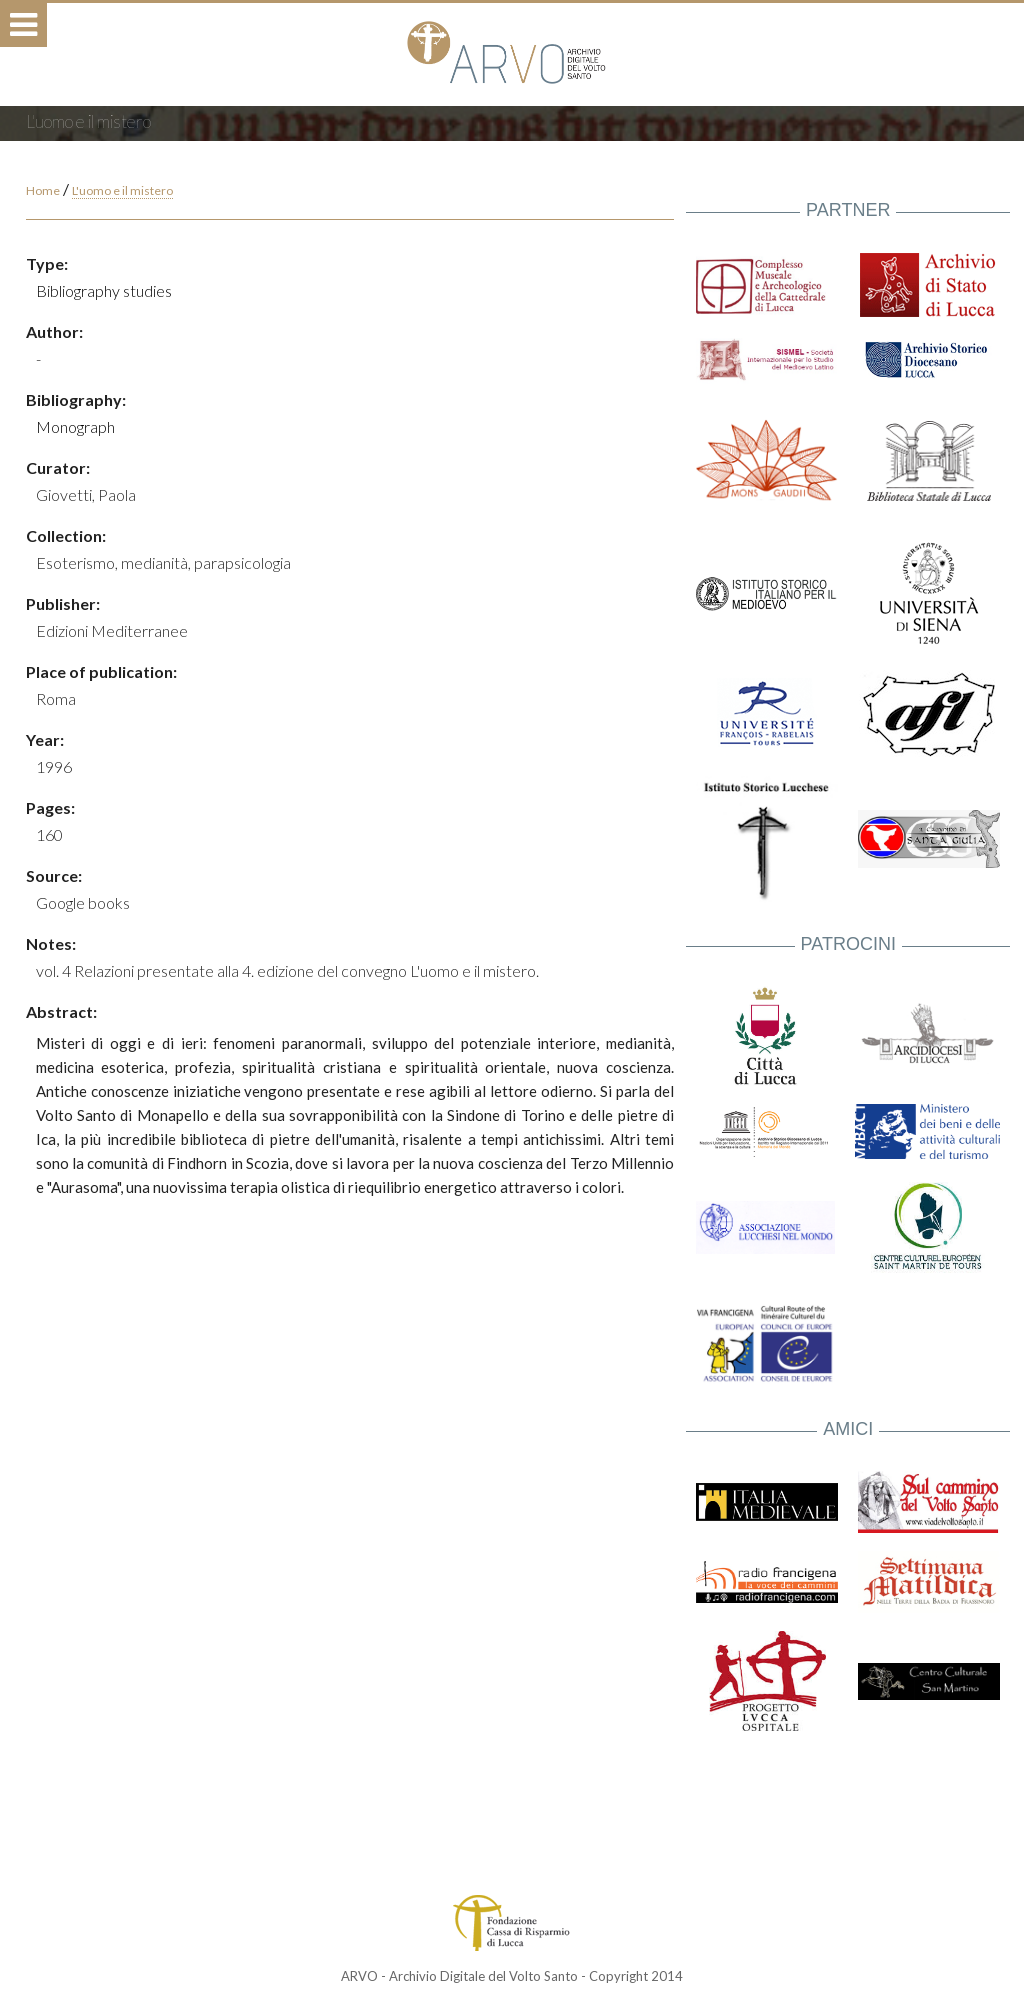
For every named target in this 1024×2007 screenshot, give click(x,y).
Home (43, 190)
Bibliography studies (104, 290)
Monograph (75, 426)
